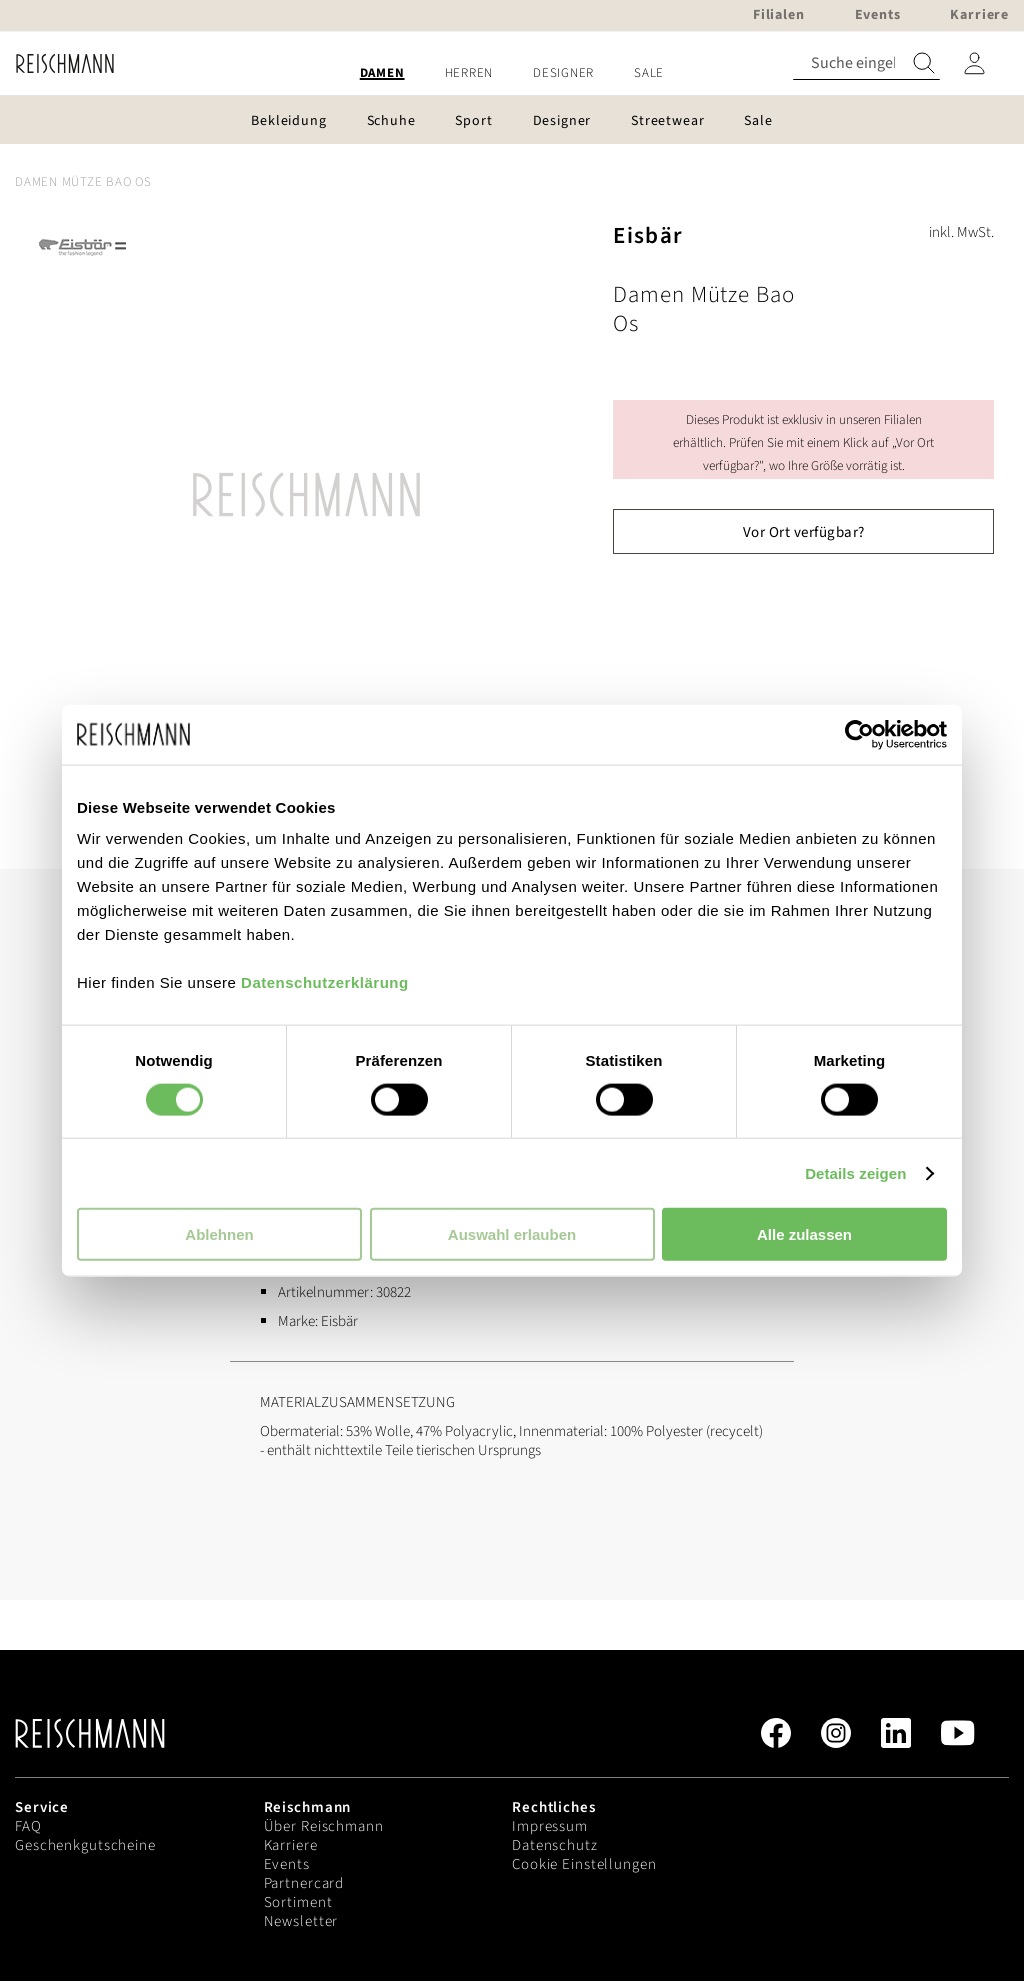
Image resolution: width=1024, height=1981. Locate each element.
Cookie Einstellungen (584, 1864)
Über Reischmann (324, 1826)
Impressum (550, 1826)
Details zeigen (855, 1172)
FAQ (28, 1826)
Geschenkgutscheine (85, 1845)
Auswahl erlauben (512, 1234)
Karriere (291, 1845)
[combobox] (866, 63)
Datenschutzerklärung (325, 982)
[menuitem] (382, 73)
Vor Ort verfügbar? (804, 532)
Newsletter (301, 1921)
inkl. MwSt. (961, 232)
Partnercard (304, 1883)
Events (287, 1864)
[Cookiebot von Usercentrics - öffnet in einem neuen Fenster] (859, 734)
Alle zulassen (804, 1234)
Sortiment (298, 1902)
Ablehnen (219, 1234)
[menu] (512, 73)
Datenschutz (555, 1845)
